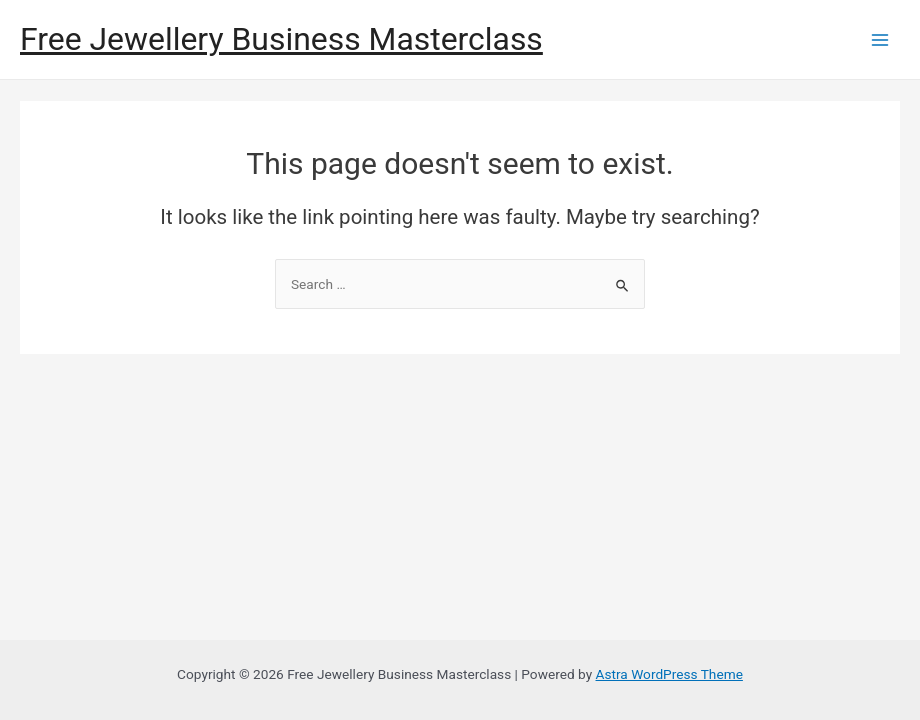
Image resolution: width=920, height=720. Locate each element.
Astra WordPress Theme (669, 674)
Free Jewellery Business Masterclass (281, 39)
